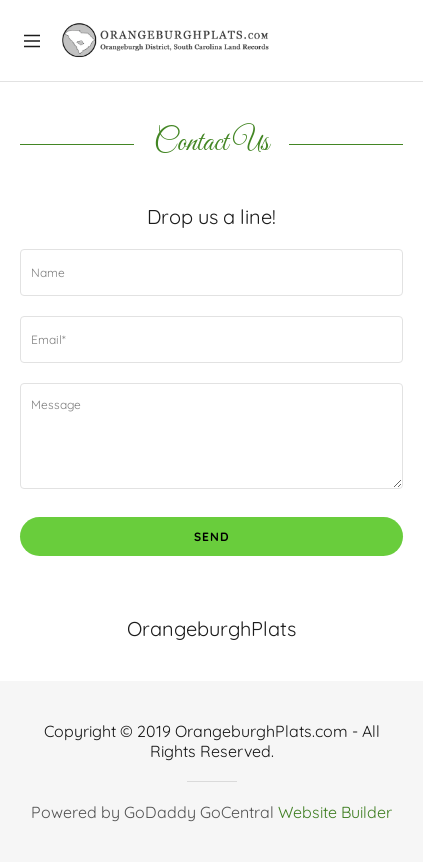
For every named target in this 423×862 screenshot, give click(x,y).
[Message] (211, 436)
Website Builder (335, 812)
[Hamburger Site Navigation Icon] (32, 39)
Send (212, 536)
